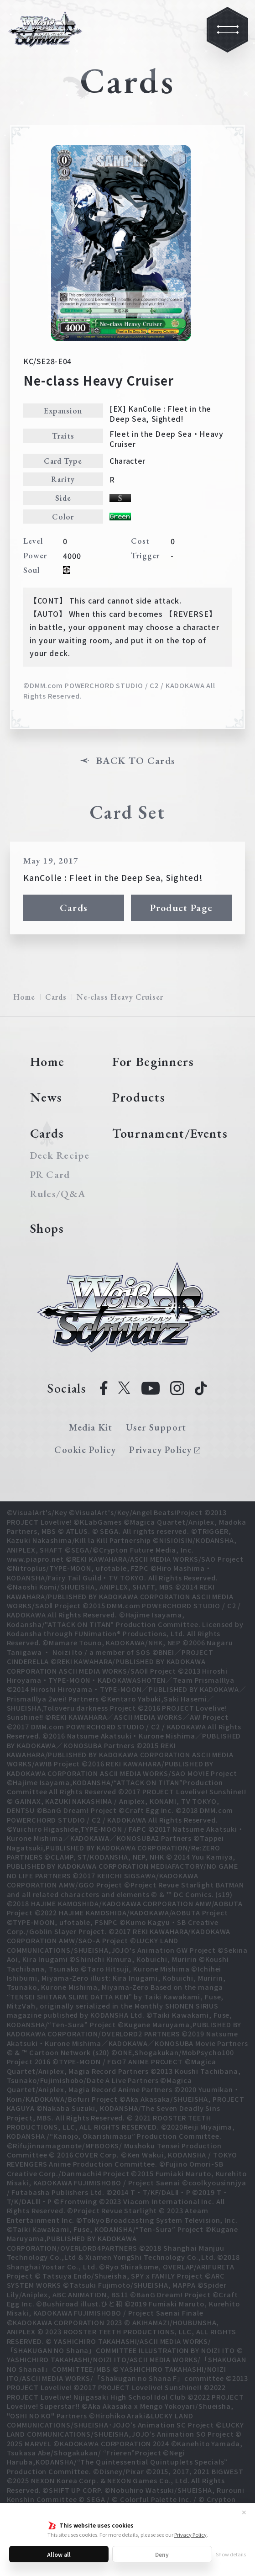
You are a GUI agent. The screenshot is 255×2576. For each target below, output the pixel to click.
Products (138, 1097)
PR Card (50, 1175)
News (46, 1097)
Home (24, 996)
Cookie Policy (85, 1449)
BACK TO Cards (135, 761)
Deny (162, 2554)
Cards (74, 907)
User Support (156, 1427)
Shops (47, 1228)
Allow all (59, 2554)
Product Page (181, 907)
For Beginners (153, 1061)
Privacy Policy (190, 2534)
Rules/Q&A (58, 1194)
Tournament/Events (170, 1133)
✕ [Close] (244, 2512)
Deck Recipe (58, 1155)
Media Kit (91, 1427)
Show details (231, 2554)
